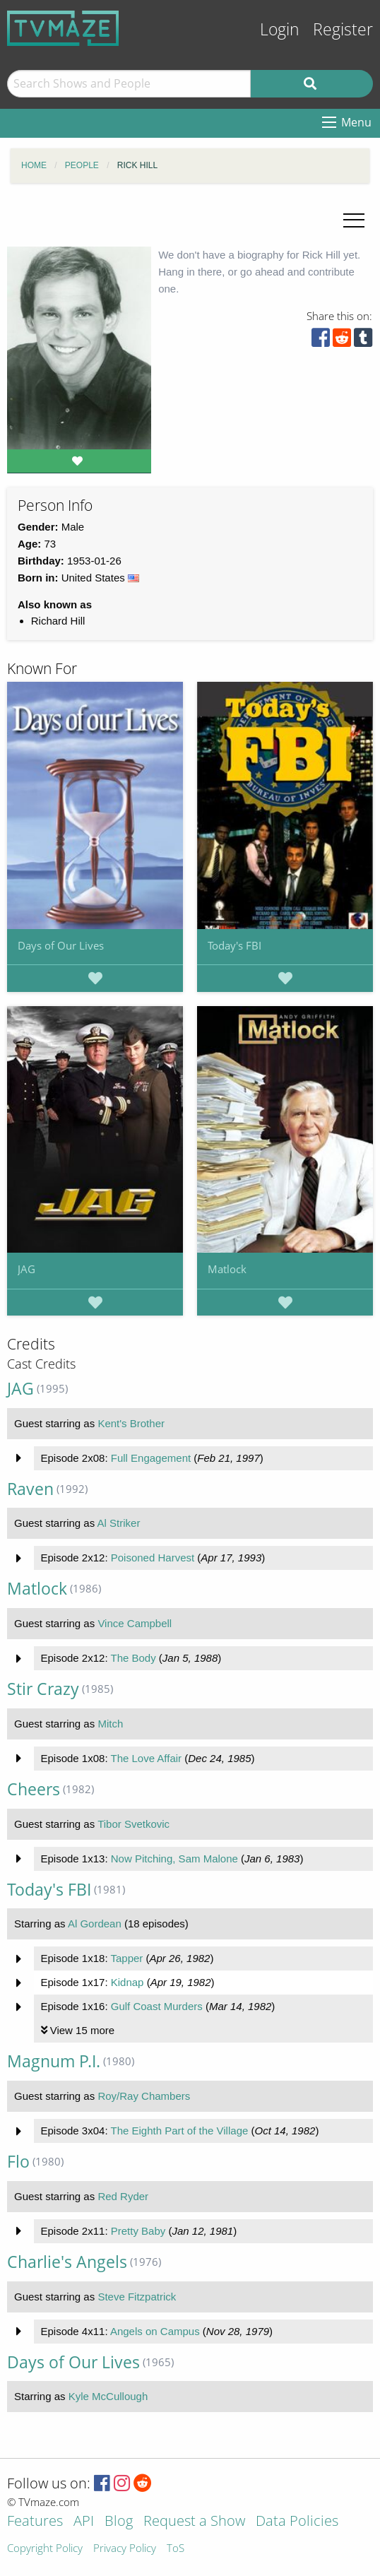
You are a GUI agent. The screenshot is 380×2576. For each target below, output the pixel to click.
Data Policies (297, 2522)
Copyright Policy (45, 2549)
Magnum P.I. (53, 2061)
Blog (119, 2522)
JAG (26, 1269)
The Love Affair (146, 1758)
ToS (175, 2549)
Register (343, 29)
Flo (18, 2162)
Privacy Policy (124, 2549)
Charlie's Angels (67, 2262)
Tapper (126, 1958)
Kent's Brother (131, 1423)
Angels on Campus (155, 2331)
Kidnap (127, 1982)
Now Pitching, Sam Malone (174, 1859)
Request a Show (194, 2522)
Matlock (227, 1269)
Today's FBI (234, 945)
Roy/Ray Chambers (143, 2096)
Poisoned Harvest (152, 1558)
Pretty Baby (138, 2231)
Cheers (33, 1789)
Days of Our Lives (61, 945)
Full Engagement (151, 1458)
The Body (132, 1658)
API (83, 2522)
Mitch (110, 1724)
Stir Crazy (43, 1689)
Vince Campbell (134, 1623)
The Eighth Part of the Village (179, 2131)
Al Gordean (94, 1924)
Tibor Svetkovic (133, 1824)
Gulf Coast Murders (157, 2006)
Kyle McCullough (108, 2396)
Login (279, 29)
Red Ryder (122, 2196)
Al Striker (119, 1523)
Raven (30, 1489)
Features (35, 2522)
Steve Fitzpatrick (136, 2297)
